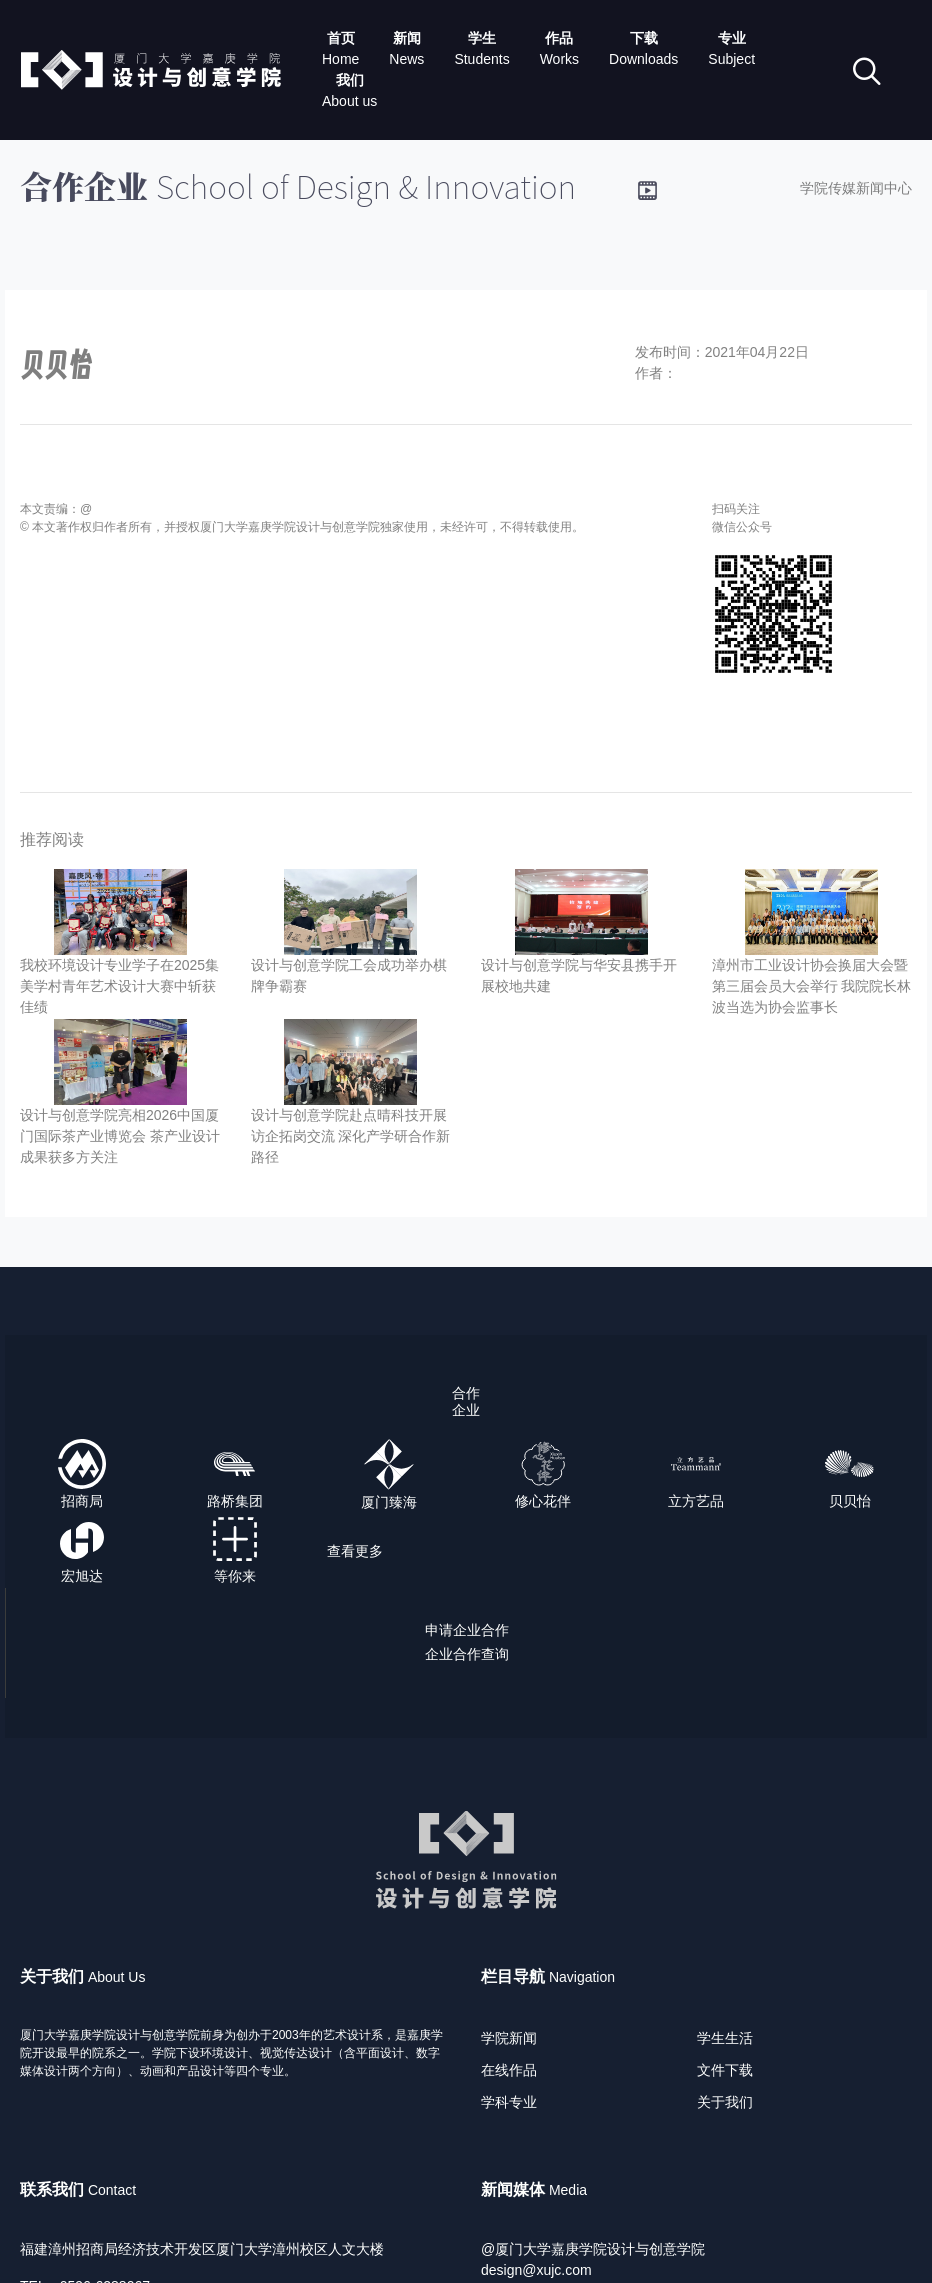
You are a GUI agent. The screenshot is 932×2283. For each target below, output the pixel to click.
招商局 (82, 1501)
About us (349, 101)
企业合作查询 (467, 1654)
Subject (731, 59)
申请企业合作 (467, 1630)
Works (559, 59)
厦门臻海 (389, 1502)
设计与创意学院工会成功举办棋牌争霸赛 (349, 975)
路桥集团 (235, 1501)
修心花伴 (543, 1501)
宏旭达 (82, 1576)
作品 (559, 38)
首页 (341, 38)
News (406, 59)
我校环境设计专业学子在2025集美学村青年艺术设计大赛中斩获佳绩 (119, 986)
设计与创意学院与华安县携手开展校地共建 (579, 975)
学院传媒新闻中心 (856, 188)
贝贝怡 (850, 1501)
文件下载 (725, 2070)
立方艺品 (696, 1501)
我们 (350, 80)
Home (340, 59)
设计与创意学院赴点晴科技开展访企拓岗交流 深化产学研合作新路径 (351, 1136)
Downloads (643, 59)
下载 (644, 38)
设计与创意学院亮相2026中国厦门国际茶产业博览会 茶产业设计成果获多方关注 (120, 1136)
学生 (482, 38)
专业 (732, 38)
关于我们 (725, 2102)
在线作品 (509, 2070)
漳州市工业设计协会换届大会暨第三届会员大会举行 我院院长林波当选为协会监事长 (812, 986)
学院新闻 (509, 2038)
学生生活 (725, 2038)
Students (481, 59)
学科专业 (509, 2102)
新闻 (407, 38)
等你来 (235, 1576)
